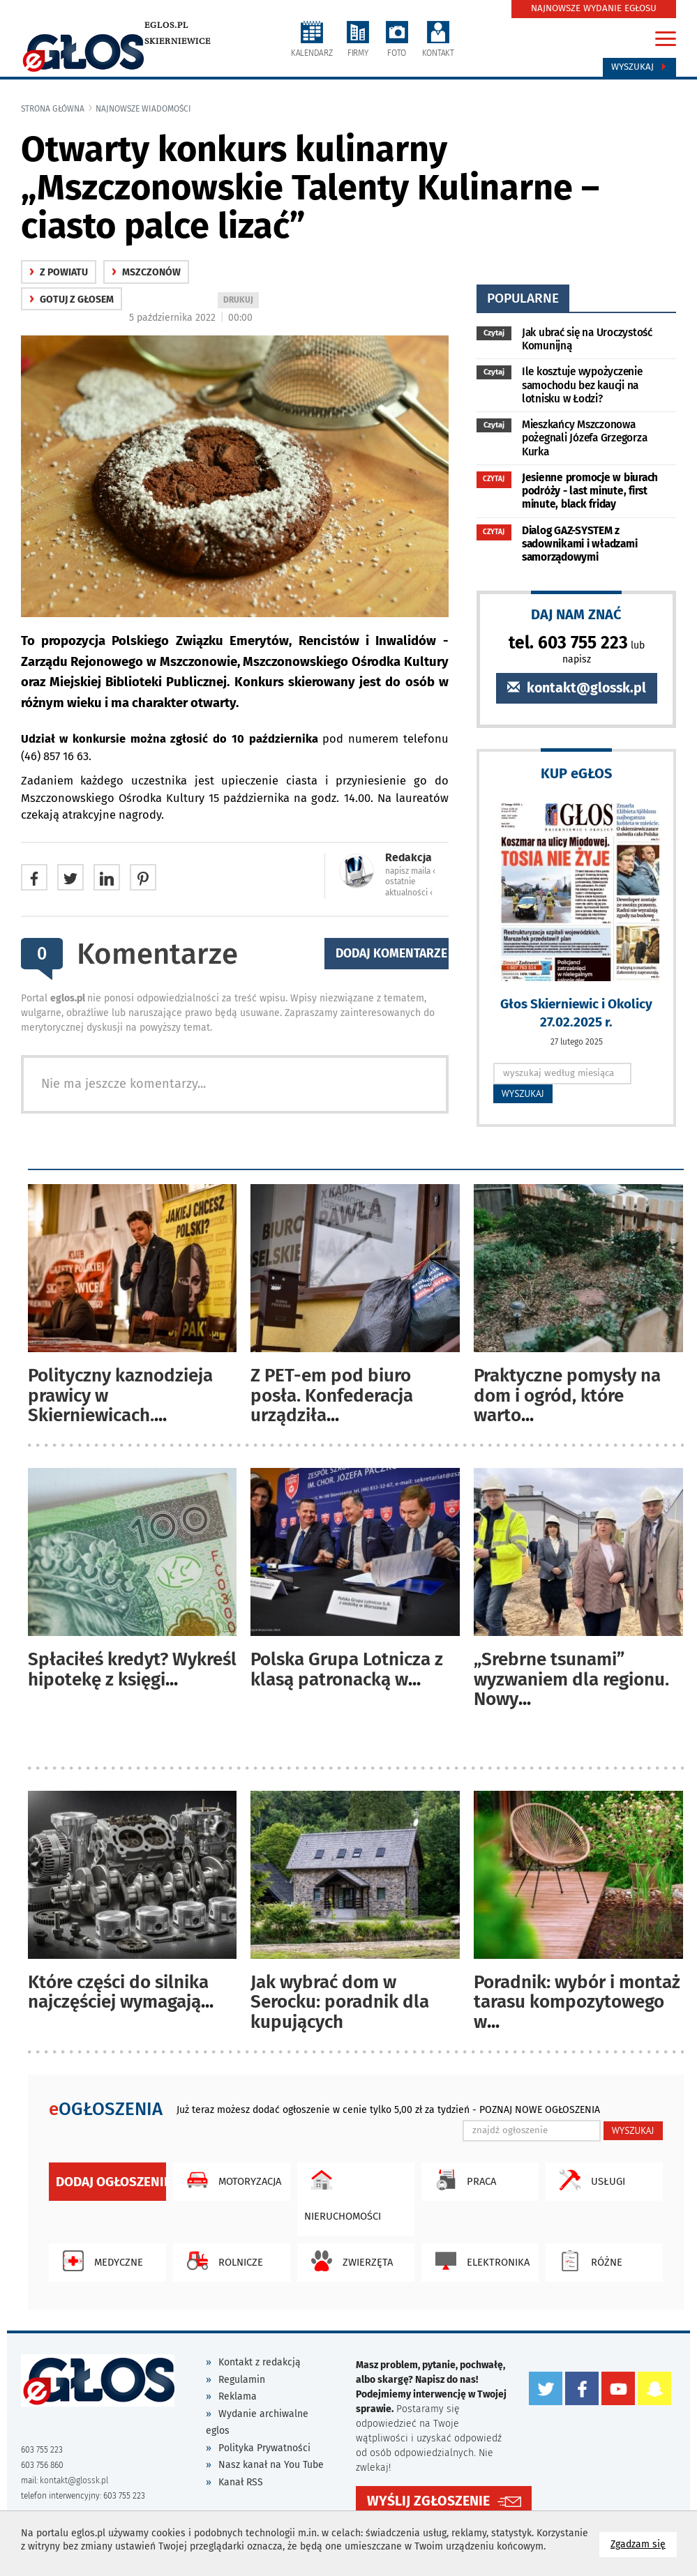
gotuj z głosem (71, 299)
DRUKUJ (241, 301)
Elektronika (479, 2260)
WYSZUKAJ (523, 1093)
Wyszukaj (639, 67)
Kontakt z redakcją (259, 2362)
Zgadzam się (643, 2543)
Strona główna (52, 109)
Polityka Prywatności (264, 2448)
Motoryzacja (230, 2179)
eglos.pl (166, 25)
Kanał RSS (240, 2482)
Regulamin (241, 2380)
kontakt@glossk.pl (576, 688)
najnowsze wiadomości (143, 109)
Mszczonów (146, 272)
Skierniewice (177, 41)
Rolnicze (221, 2260)
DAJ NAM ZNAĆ (576, 614)
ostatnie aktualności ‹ (409, 887)
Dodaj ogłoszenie (111, 2182)
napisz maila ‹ (410, 871)
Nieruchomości (342, 2192)
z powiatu (58, 272)
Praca (462, 2179)
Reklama (237, 2396)
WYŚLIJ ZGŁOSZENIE (428, 2500)
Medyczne (99, 2260)
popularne (523, 298)
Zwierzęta (348, 2260)
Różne (587, 2260)
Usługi (589, 2179)
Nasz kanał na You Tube (271, 2465)
